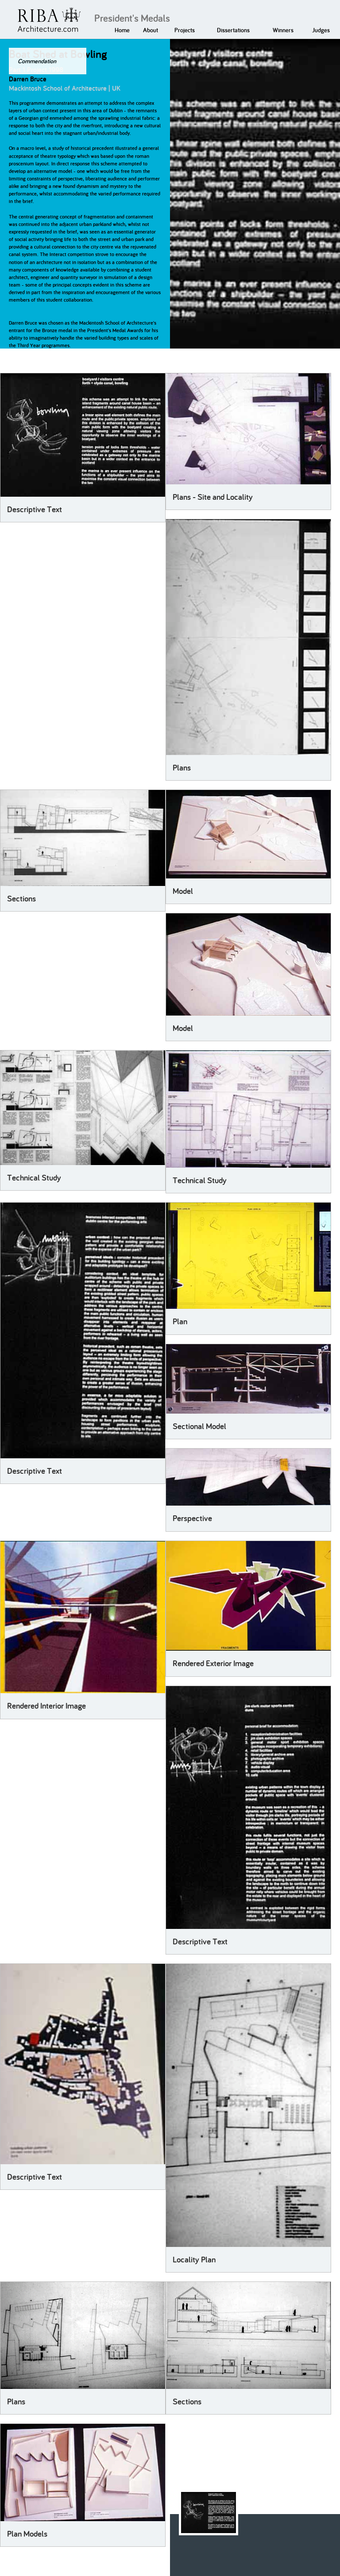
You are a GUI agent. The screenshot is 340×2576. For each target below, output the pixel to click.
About (150, 30)
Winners (283, 30)
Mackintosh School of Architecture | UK (64, 88)
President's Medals (132, 18)
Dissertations (233, 30)
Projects (184, 30)
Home (122, 30)
